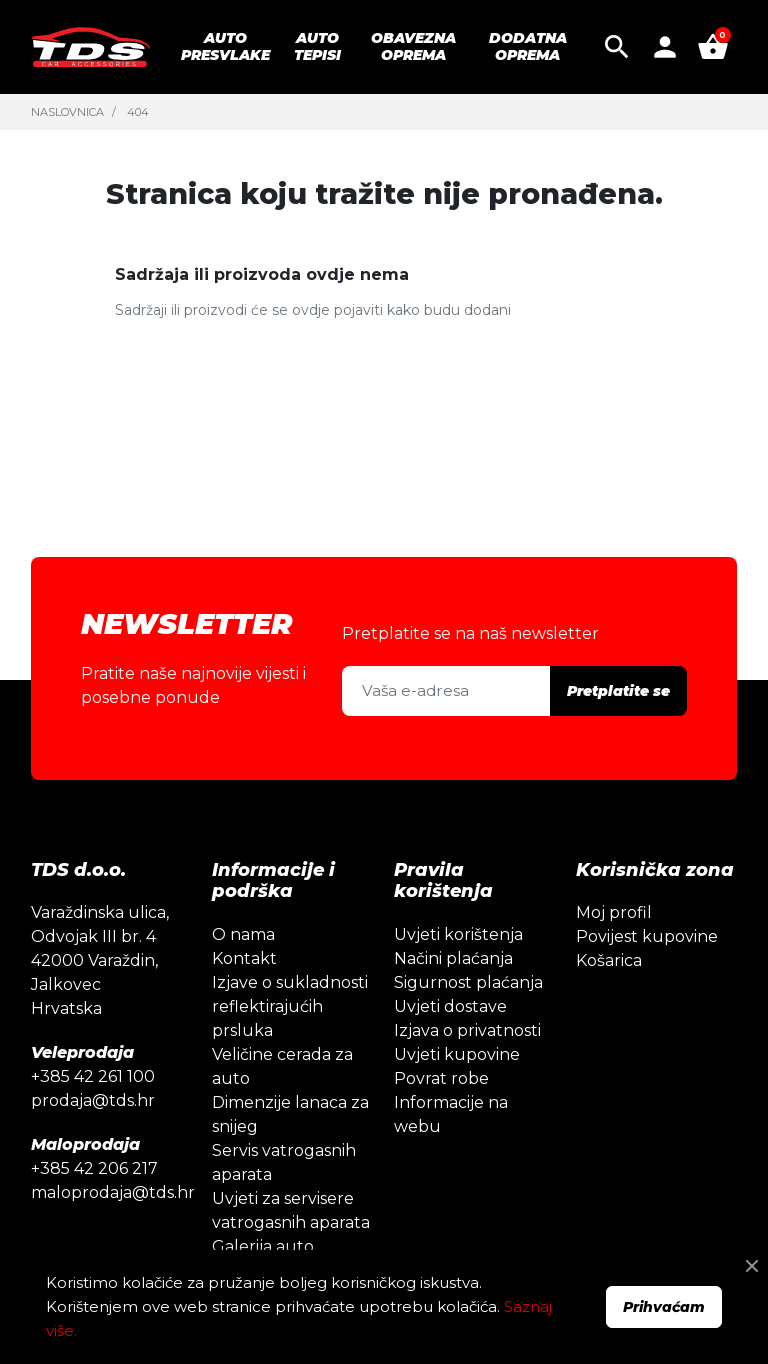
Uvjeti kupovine (457, 1054)
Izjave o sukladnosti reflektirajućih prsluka (290, 1006)
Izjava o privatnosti (467, 1030)
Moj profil (614, 912)
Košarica (609, 960)
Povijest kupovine (647, 936)
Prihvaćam (664, 1307)
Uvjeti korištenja (458, 934)
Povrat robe (441, 1078)
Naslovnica (67, 112)
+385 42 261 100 (93, 1076)
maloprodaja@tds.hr (113, 1192)
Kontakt (244, 958)
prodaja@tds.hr (93, 1100)
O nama (243, 934)
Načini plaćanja (453, 958)
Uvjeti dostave (450, 1006)
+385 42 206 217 (94, 1168)
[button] (617, 47)
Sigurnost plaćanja (468, 982)
